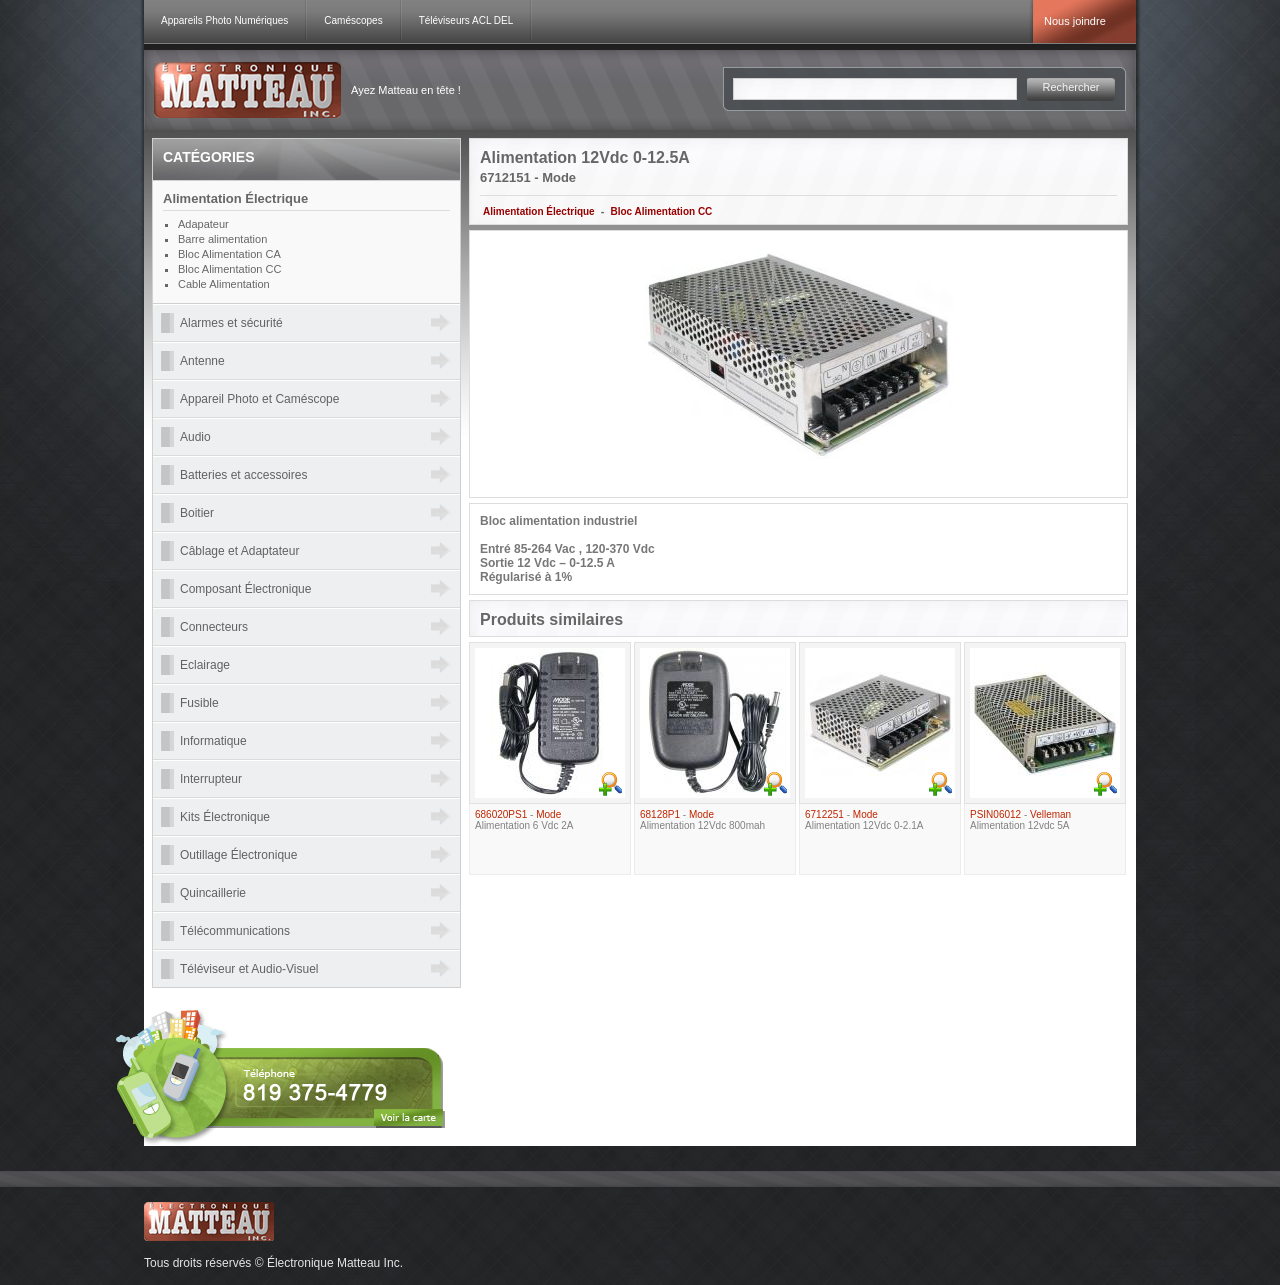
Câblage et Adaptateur (239, 551)
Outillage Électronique (238, 855)
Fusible (199, 703)
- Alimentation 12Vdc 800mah (702, 820)
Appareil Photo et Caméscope (259, 399)
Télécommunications (235, 931)
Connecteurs (214, 627)
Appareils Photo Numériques (224, 20)
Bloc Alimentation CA (229, 254)
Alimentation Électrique (539, 211)
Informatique (213, 741)
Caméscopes (353, 20)
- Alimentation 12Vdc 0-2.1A (864, 820)
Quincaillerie (213, 893)
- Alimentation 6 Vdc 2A (524, 820)
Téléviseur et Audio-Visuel (249, 969)
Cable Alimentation (224, 284)
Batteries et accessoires (243, 475)
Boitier (197, 513)
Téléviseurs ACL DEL (466, 20)
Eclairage (205, 665)
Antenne (202, 361)
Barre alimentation (222, 239)
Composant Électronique (245, 589)
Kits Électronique (225, 817)
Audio (195, 437)
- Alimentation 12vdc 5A (1020, 820)
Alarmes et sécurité (231, 323)
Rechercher (1071, 87)
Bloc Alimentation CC (661, 211)
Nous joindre (1075, 21)
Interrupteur (211, 779)
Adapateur (203, 224)
